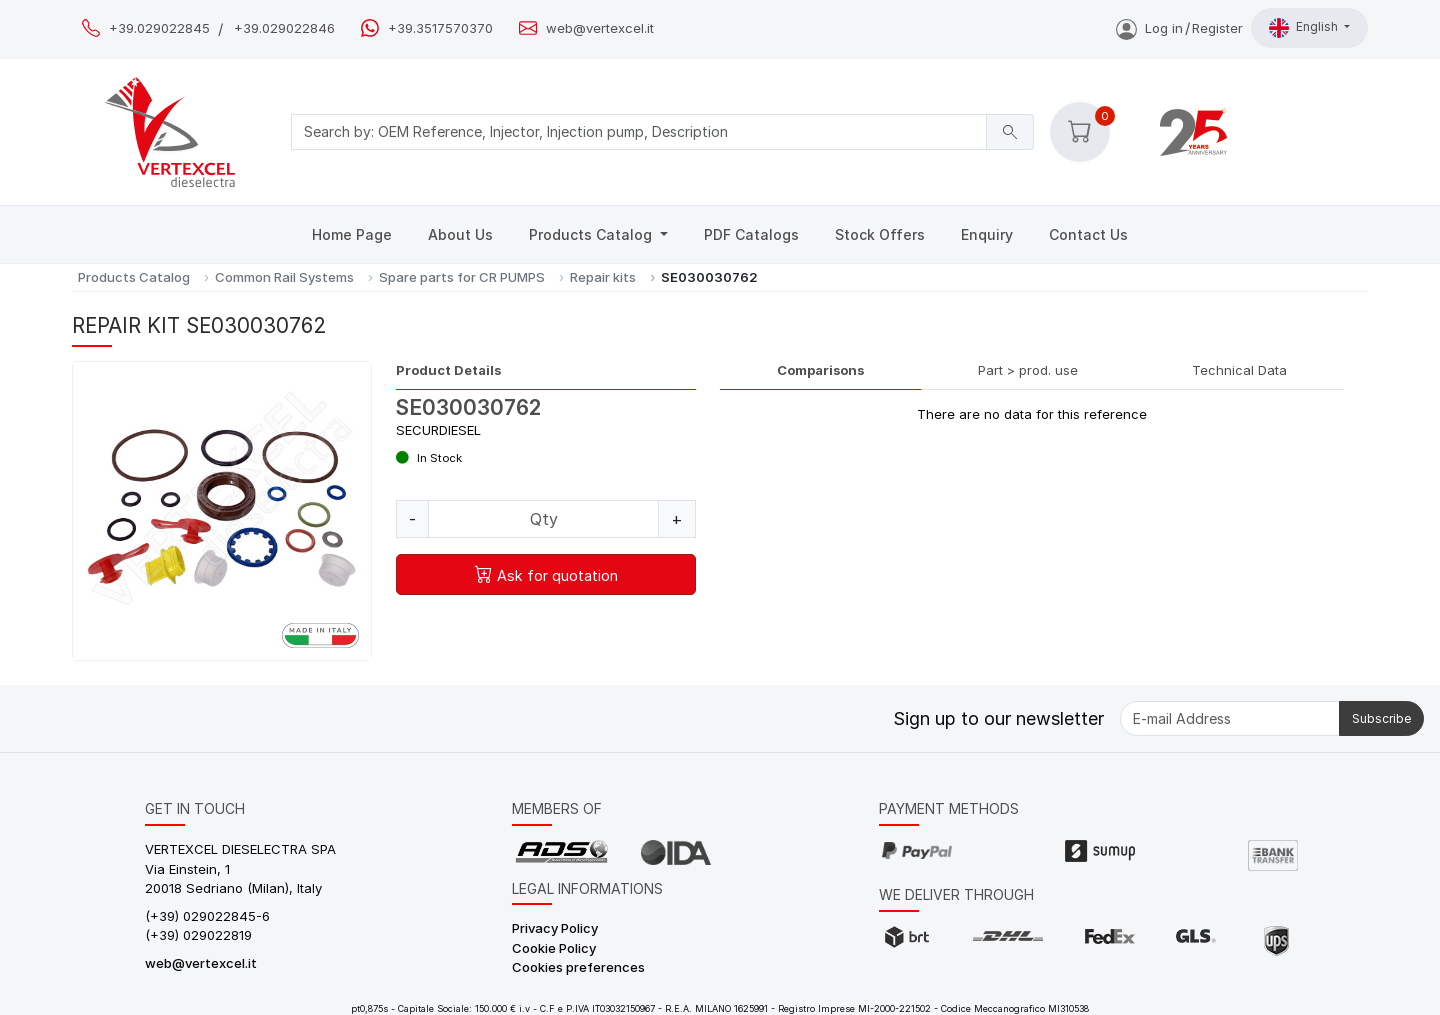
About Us (460, 234)
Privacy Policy (555, 928)
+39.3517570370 (440, 28)
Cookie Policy (554, 948)
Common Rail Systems (284, 277)
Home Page (352, 234)
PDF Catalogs (751, 234)
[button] (1080, 132)
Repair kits (603, 277)
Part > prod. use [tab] (1028, 370)
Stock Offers (880, 234)
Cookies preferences (578, 967)
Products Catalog (592, 234)
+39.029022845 (159, 28)
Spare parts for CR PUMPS (462, 277)
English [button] (1305, 28)
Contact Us (1088, 234)
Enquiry (987, 234)
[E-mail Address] (1230, 718)
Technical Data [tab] (1239, 370)
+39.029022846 (284, 28)
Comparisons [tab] (820, 370)
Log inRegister (1179, 28)
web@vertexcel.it (600, 28)
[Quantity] (543, 519)
